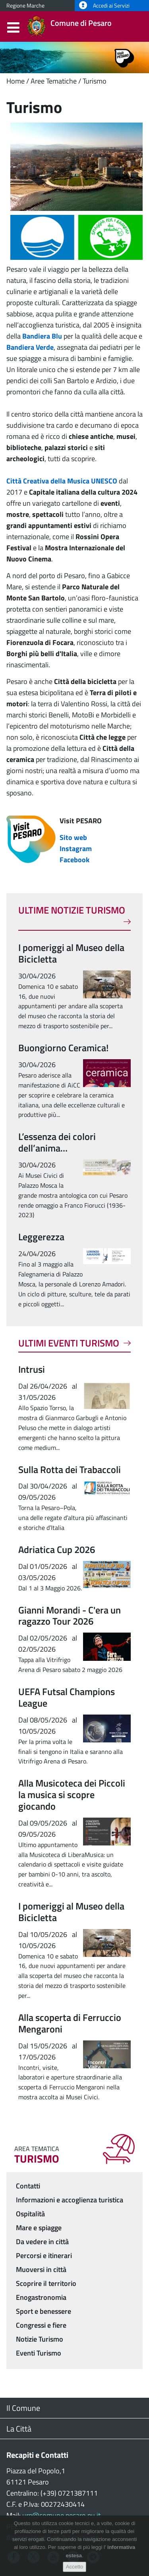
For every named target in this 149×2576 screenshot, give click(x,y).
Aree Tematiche (54, 81)
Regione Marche (25, 5)
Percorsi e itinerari (44, 2255)
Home (15, 81)
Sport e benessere (43, 2311)
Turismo (94, 81)
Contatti (28, 2185)
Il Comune (23, 2408)
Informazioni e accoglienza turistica (69, 2199)
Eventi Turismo (38, 2353)
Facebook (74, 859)
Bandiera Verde (30, 347)
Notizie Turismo (39, 2339)
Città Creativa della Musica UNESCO (61, 480)
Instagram (76, 848)
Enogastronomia (41, 2297)
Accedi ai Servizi (104, 5)
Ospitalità (30, 2213)
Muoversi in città (41, 2269)
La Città (18, 2428)
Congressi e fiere (41, 2325)
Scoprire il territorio (46, 2283)
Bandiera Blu (42, 336)
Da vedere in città (42, 2241)
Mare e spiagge (39, 2227)
